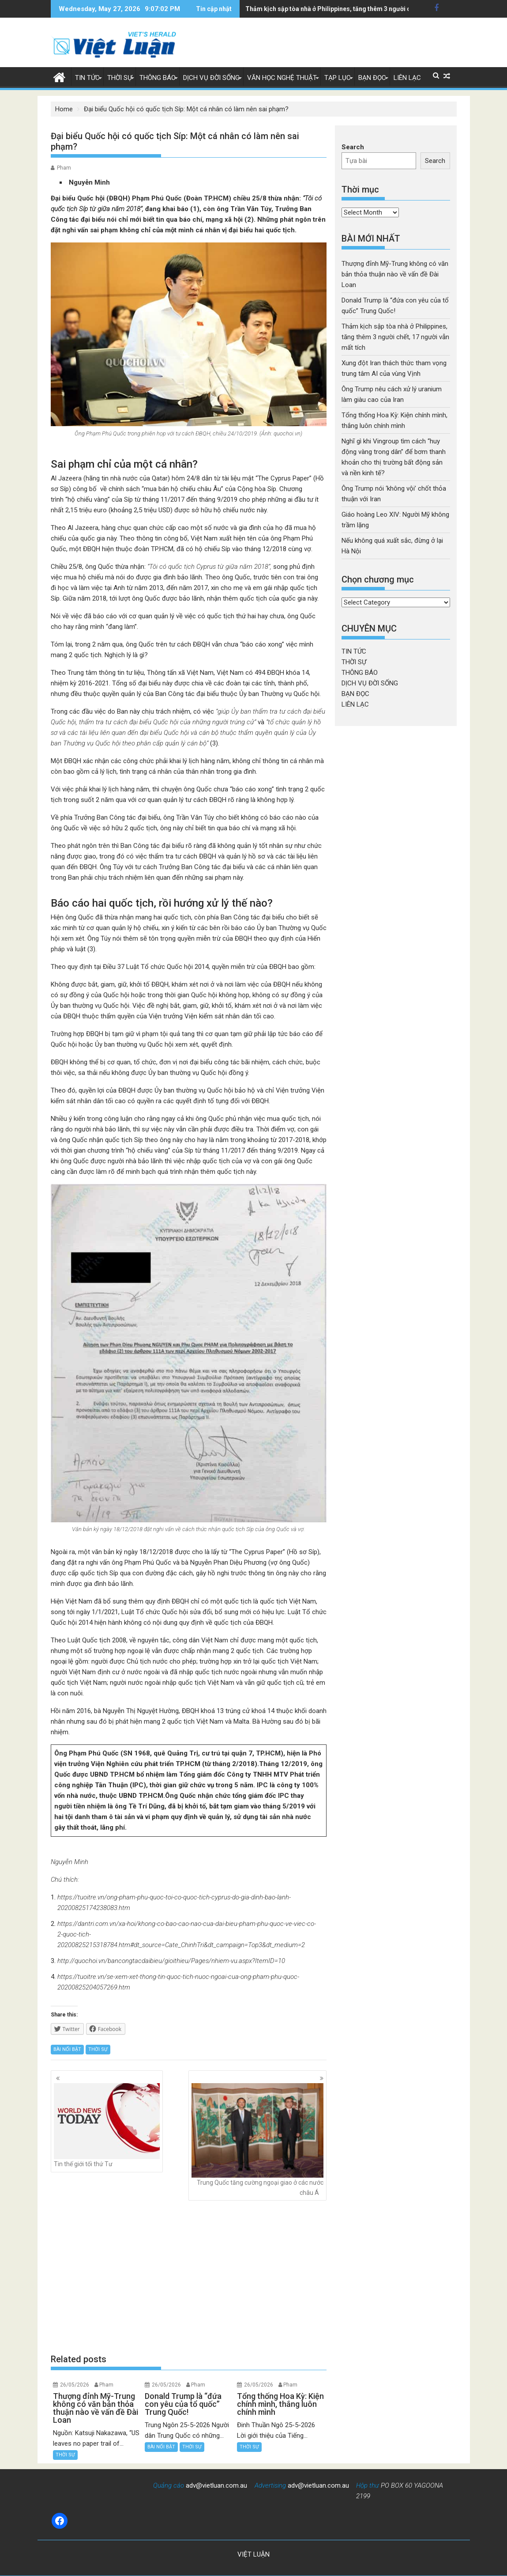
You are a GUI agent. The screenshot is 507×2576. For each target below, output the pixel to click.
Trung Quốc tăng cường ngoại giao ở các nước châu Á (257, 2139)
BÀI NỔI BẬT (67, 2049)
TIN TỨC (87, 78)
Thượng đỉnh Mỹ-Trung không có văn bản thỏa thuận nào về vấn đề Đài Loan (395, 274)
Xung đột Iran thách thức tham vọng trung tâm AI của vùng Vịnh (336, 8)
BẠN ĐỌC (372, 78)
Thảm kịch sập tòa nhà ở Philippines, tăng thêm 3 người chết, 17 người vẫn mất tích (395, 337)
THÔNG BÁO (157, 78)
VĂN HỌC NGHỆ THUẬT (282, 78)
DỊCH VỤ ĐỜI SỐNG (211, 78)
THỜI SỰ (119, 78)
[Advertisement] (189, 2277)
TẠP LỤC (337, 78)
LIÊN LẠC (407, 78)
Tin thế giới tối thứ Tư (107, 2125)
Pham (64, 168)
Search (353, 147)
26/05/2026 (74, 2385)
